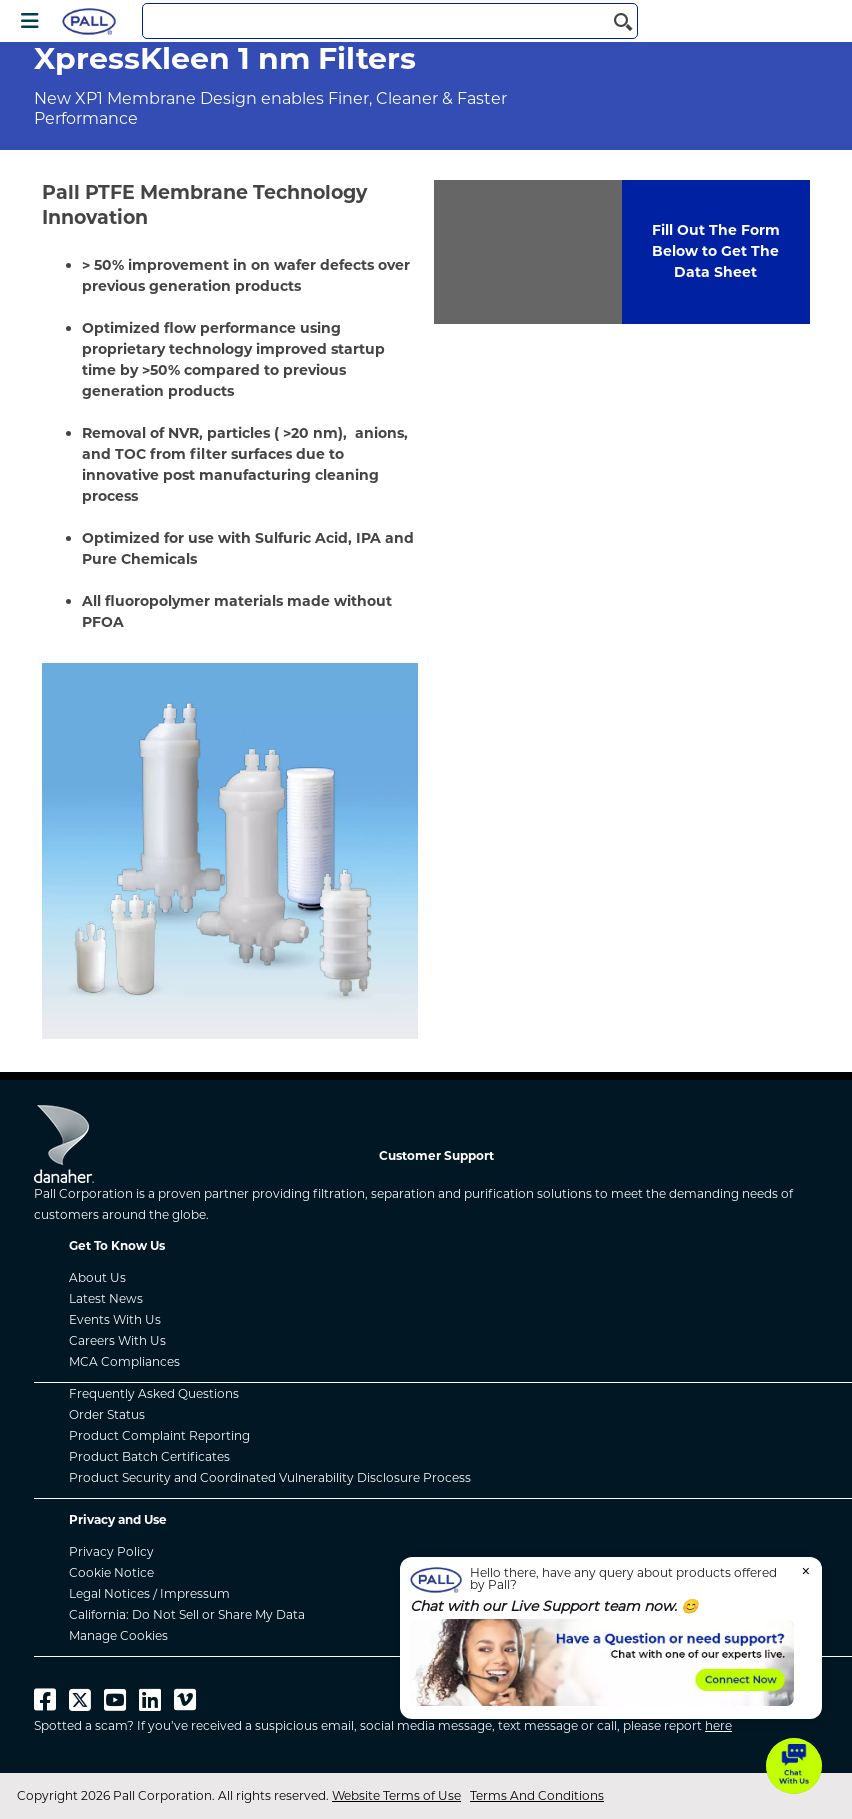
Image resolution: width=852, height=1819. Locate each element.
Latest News (106, 1298)
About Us (97, 1277)
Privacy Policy (111, 1551)
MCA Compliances (124, 1361)
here (718, 1725)
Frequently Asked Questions (154, 1393)
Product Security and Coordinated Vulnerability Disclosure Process (270, 1477)
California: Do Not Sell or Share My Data (187, 1614)
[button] (794, 1766)
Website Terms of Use (396, 1795)
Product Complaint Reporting (159, 1435)
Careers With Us (117, 1340)
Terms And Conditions (537, 1795)
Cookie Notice (111, 1572)
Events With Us (115, 1319)
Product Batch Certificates (149, 1456)
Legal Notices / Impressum (149, 1593)
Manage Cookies (118, 1635)
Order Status (107, 1414)
